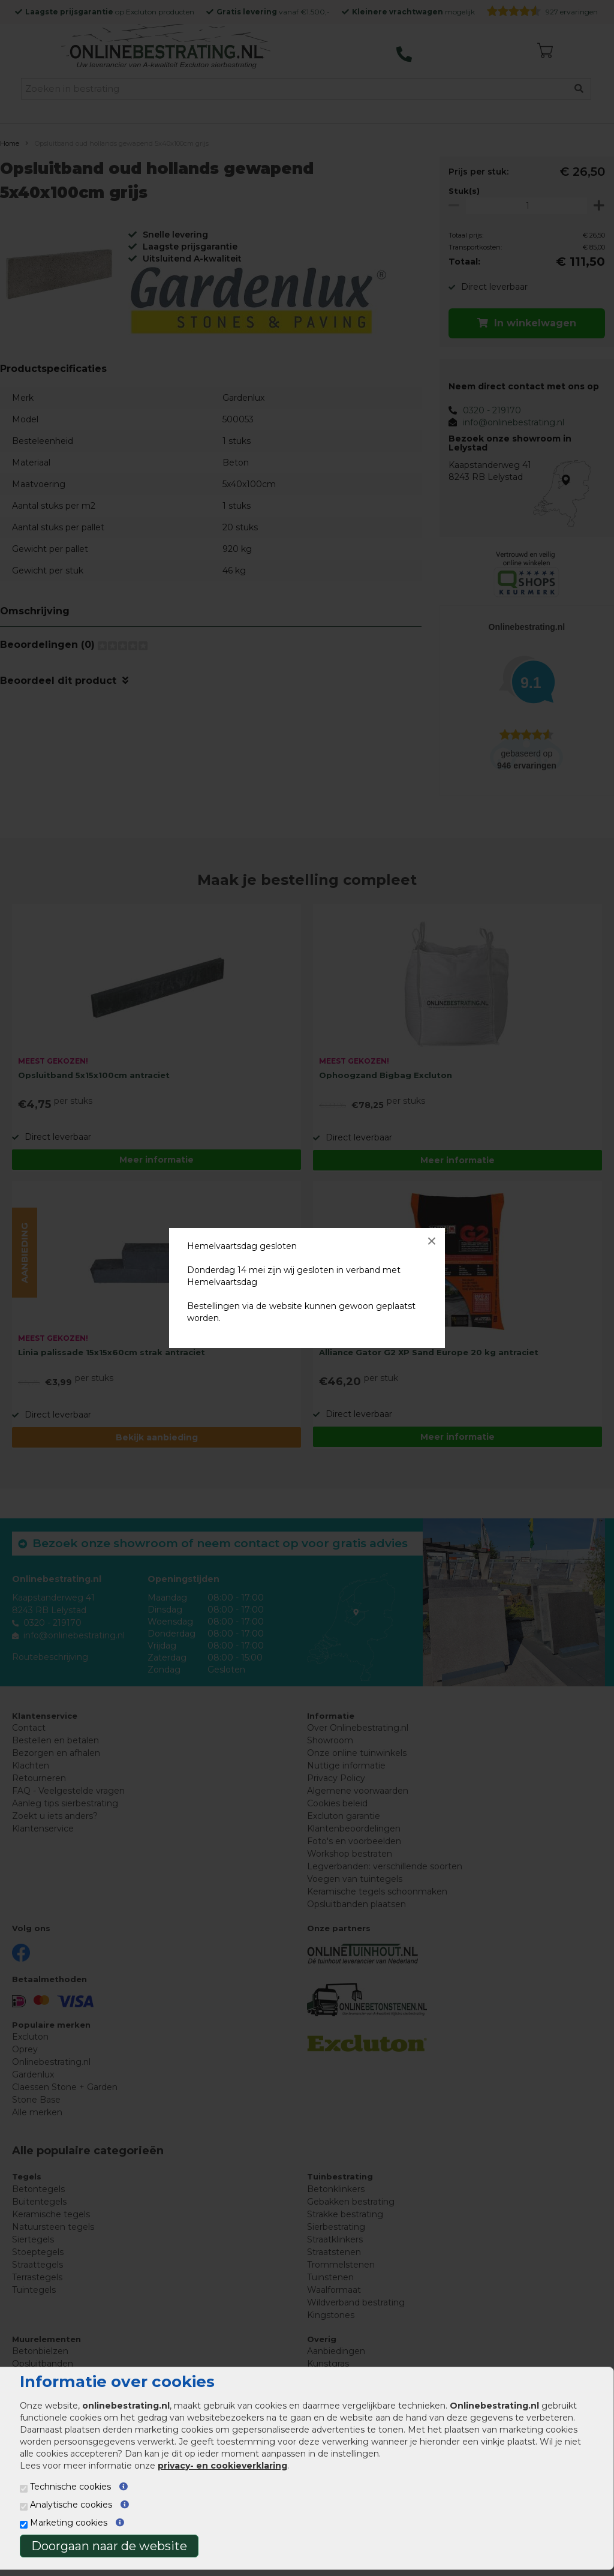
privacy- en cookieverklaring (222, 2465)
